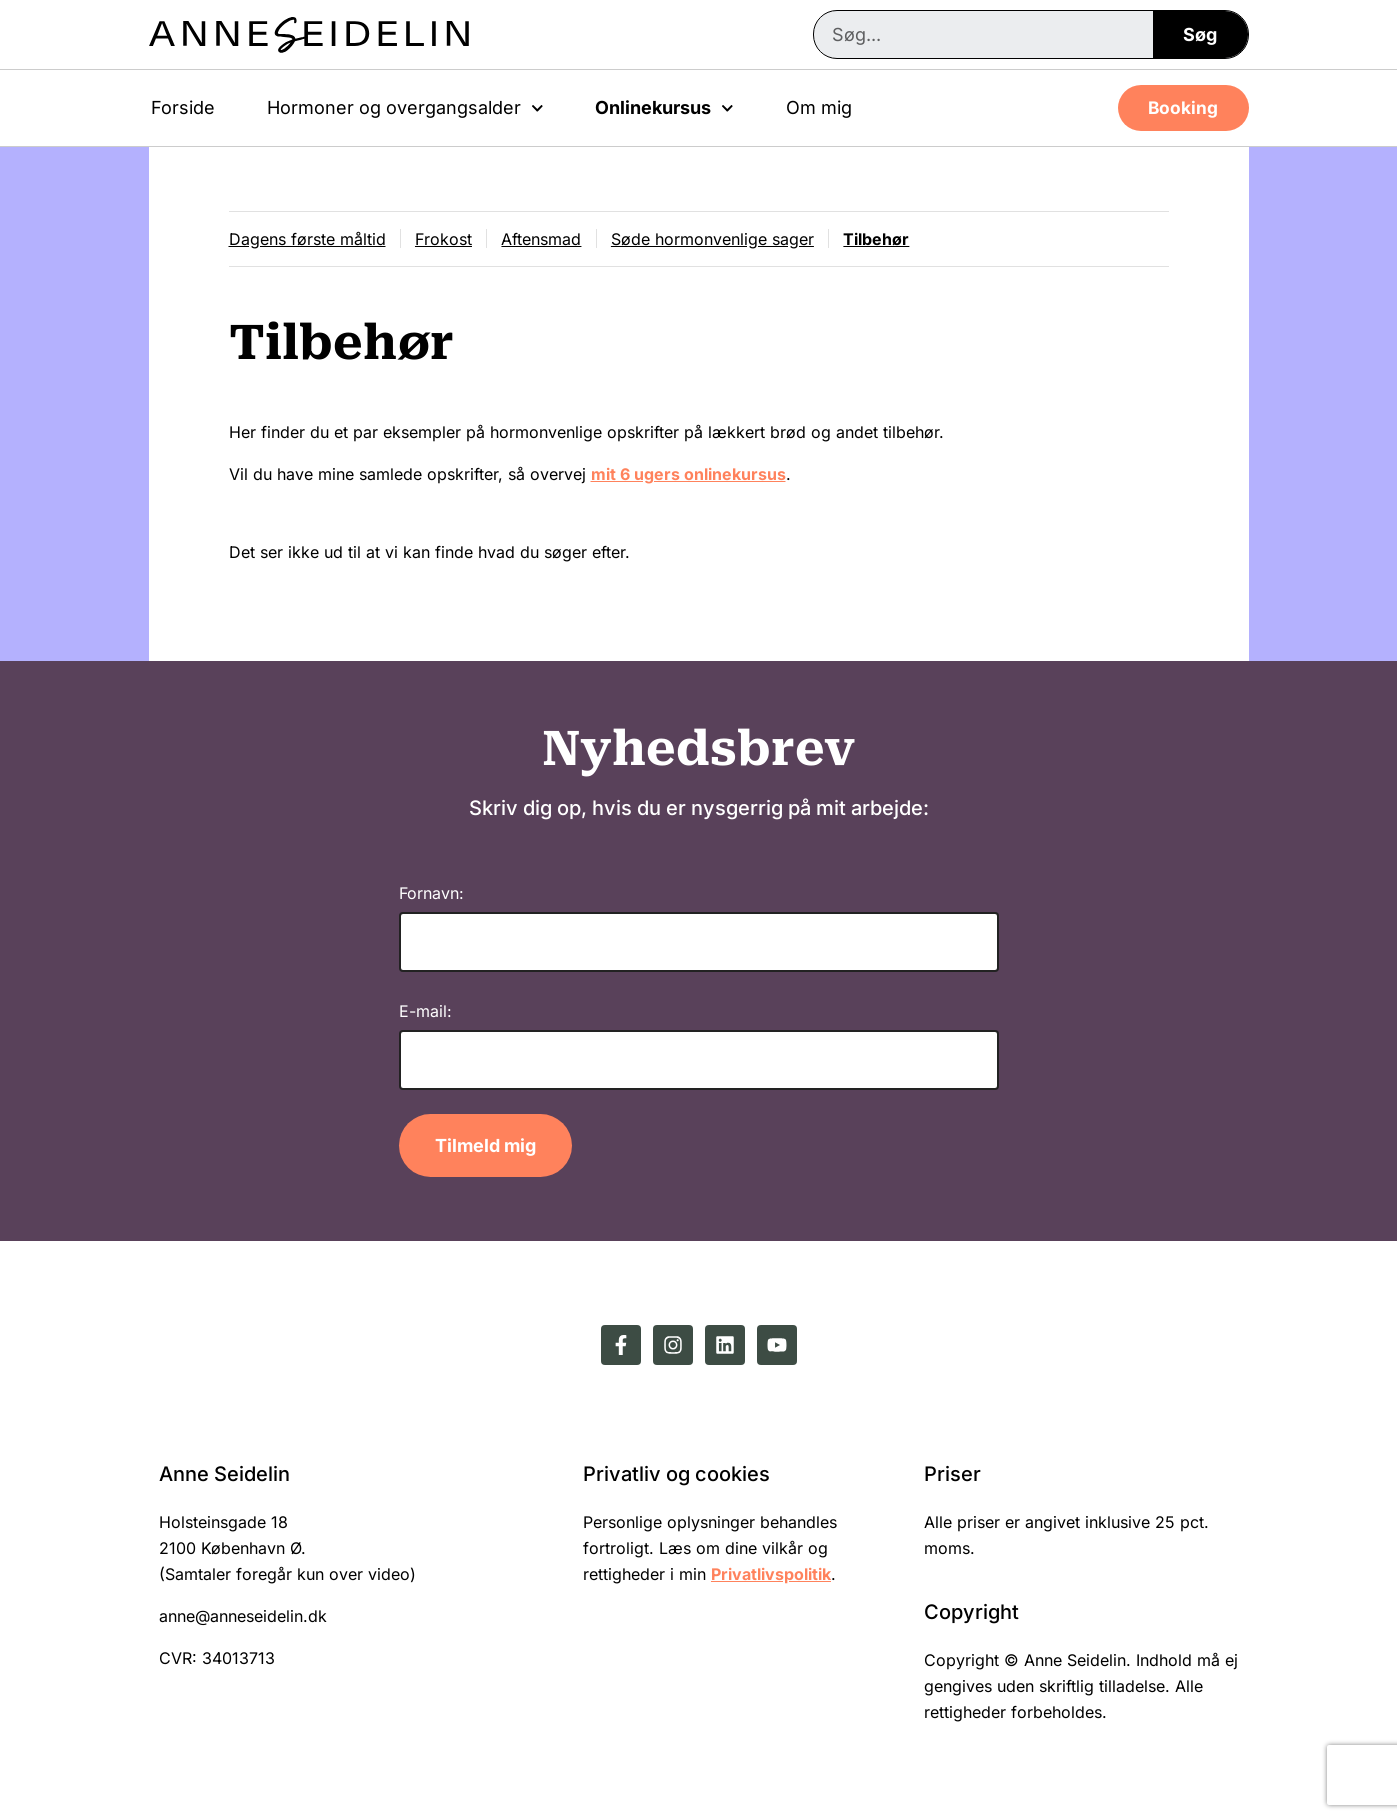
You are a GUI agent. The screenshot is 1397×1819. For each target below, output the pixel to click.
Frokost (447, 241)
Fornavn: (431, 896)
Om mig (819, 107)
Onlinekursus (664, 108)
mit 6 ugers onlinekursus (688, 478)
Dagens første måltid (307, 241)
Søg (1200, 34)
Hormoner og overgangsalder (405, 108)
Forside (183, 107)
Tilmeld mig (485, 1149)
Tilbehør (891, 241)
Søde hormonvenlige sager (723, 241)
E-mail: (425, 1014)
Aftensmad (549, 241)
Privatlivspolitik (771, 1578)
